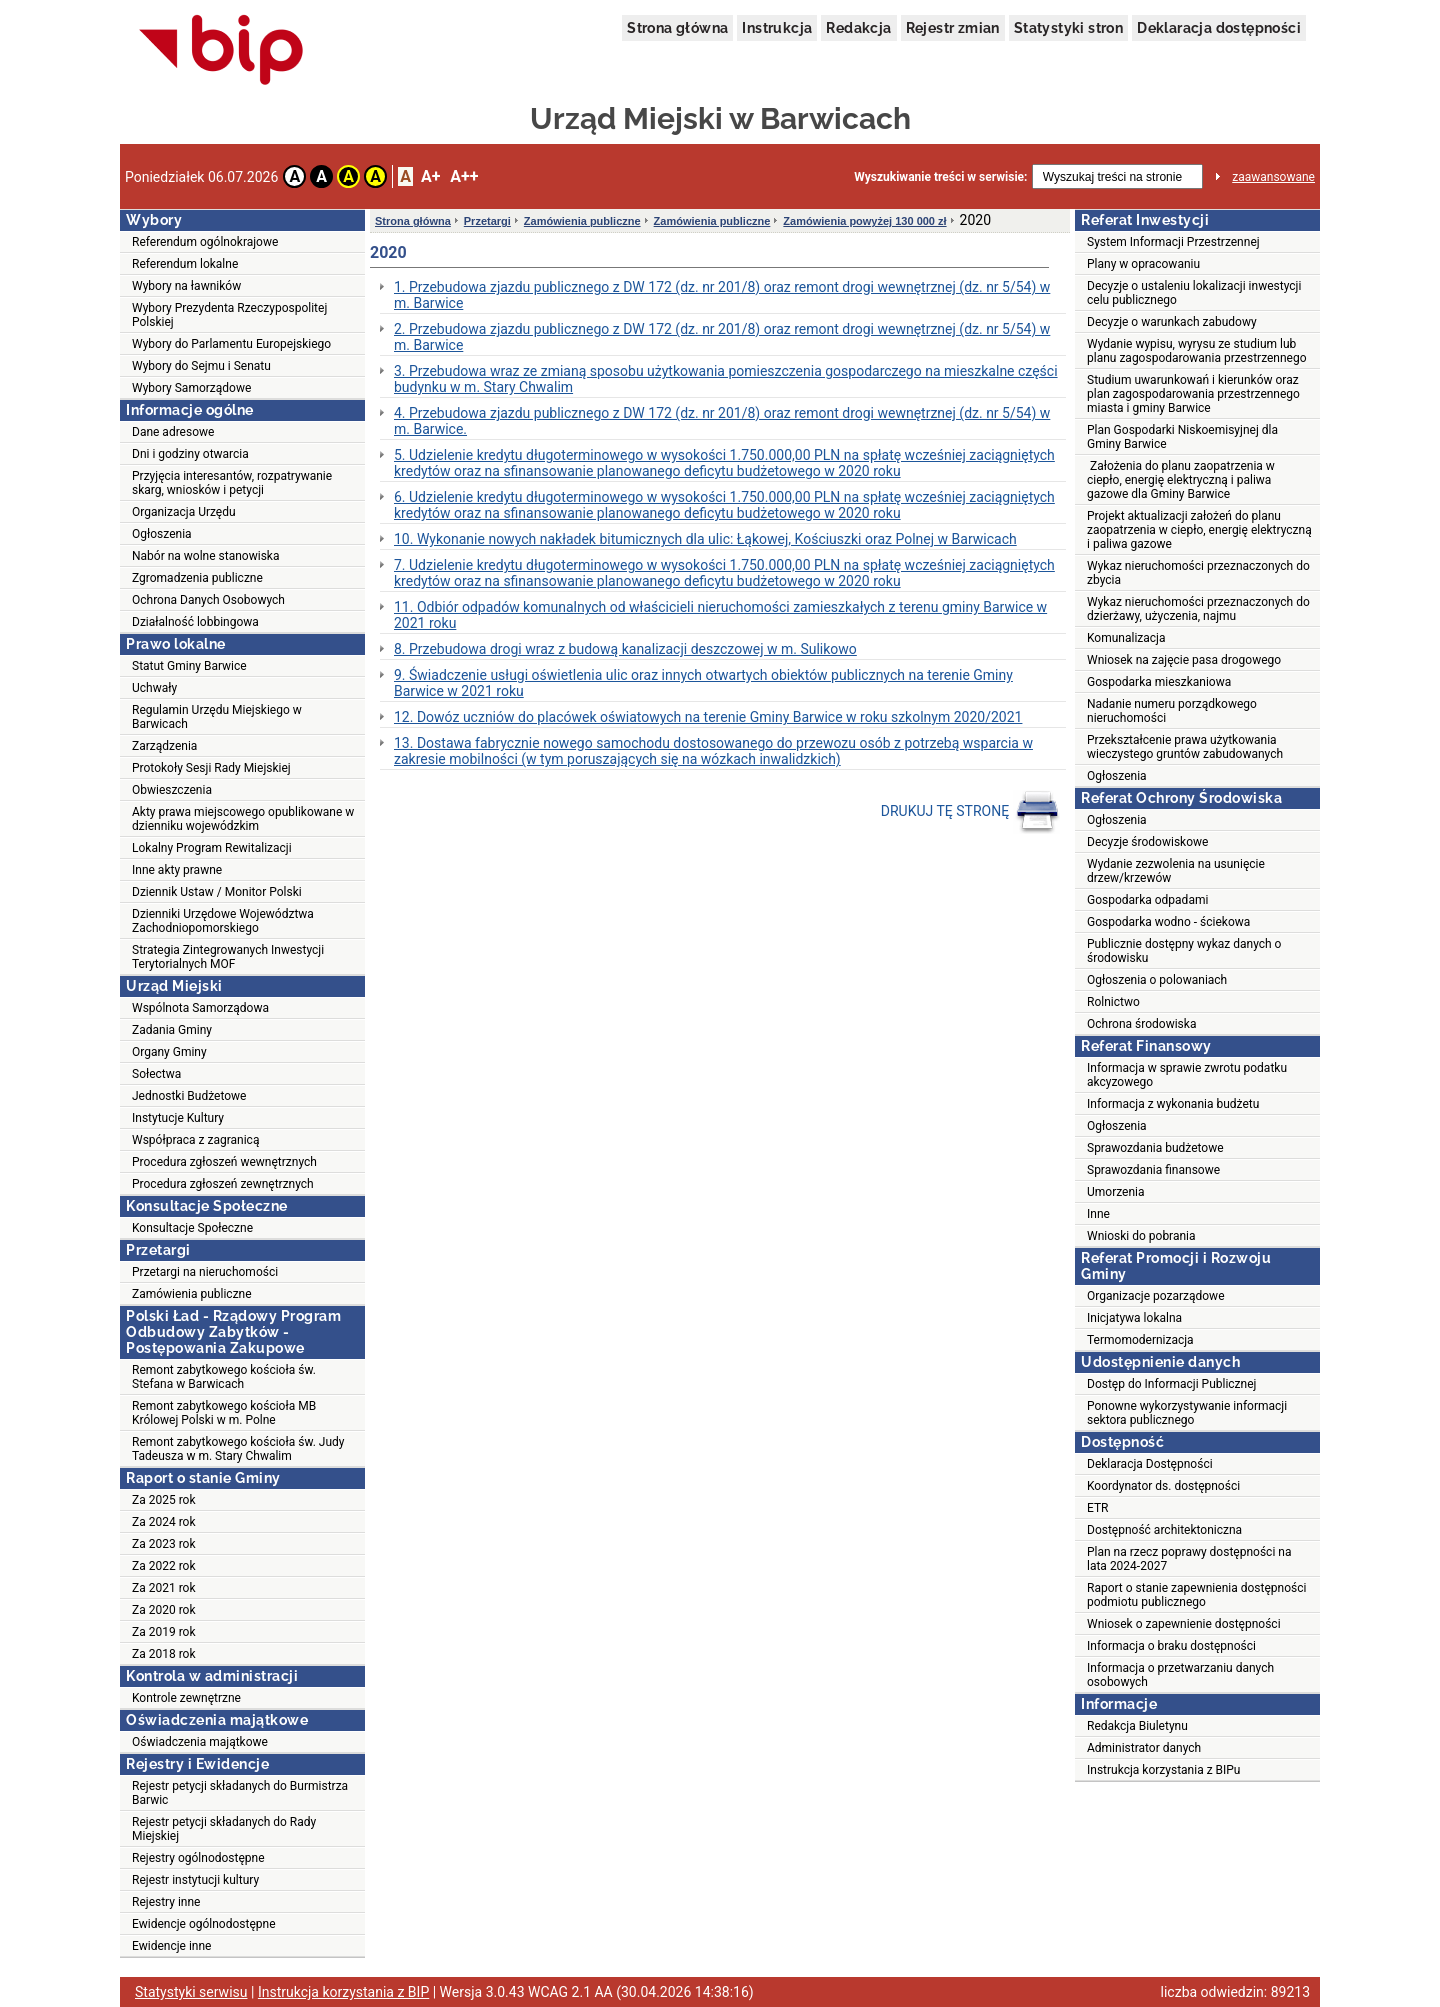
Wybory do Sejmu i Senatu (201, 366)
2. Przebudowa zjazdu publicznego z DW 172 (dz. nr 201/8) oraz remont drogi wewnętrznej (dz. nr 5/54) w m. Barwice (722, 337)
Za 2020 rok (164, 1610)
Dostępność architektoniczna (1164, 1530)
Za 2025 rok (164, 1500)
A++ (464, 176)
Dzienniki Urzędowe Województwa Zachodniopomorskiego (223, 921)
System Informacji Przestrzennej (1173, 242)
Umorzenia (1116, 1192)
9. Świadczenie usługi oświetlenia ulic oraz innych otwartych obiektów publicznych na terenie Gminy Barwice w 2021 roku (703, 683)
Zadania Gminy (172, 1030)
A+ (430, 176)
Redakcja (858, 28)
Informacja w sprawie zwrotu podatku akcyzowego (1187, 1075)
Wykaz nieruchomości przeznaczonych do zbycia (1198, 573)
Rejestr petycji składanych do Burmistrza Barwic (240, 1793)
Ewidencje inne (171, 1946)
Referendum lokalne (185, 264)
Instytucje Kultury (178, 1118)
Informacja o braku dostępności (1171, 1646)
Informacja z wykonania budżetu (1173, 1104)
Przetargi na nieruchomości (205, 1272)
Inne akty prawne (177, 870)
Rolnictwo (1113, 1002)
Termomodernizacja (1140, 1340)
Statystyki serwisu (191, 1992)
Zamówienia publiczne (192, 1294)
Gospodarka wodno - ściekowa (1168, 922)
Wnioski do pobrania (1141, 1236)
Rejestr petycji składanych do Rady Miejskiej (224, 1829)
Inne (1098, 1214)
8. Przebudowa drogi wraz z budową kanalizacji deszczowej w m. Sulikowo (625, 649)
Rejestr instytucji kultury (195, 1880)
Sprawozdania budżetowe (1155, 1148)
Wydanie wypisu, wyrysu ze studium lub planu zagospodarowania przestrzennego (1197, 351)
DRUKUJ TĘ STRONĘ (970, 812)
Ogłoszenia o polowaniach (1157, 980)
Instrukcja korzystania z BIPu (1164, 1770)
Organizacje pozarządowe (1156, 1296)
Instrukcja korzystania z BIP (343, 1992)
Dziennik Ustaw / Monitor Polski (217, 892)
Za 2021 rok (164, 1588)
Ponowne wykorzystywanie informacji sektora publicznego (1187, 1413)
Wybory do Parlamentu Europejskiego (231, 344)
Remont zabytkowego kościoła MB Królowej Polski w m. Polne (224, 1413)
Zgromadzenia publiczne (197, 578)
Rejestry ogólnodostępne (198, 1858)
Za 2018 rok (164, 1654)
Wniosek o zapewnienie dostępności (1184, 1624)
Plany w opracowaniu (1143, 264)
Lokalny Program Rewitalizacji (212, 848)
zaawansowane (1273, 177)
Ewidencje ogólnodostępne (204, 1924)
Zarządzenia (164, 746)
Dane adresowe (173, 432)
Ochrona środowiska (1141, 1024)
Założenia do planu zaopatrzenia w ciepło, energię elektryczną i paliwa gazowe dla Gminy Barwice (1181, 480)
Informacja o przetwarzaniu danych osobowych (1180, 1675)
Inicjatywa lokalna (1134, 1318)
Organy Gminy (169, 1052)
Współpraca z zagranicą (195, 1140)
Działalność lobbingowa (195, 622)
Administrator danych (1144, 1748)
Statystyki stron (1068, 28)
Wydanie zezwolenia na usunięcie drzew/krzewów (1176, 871)
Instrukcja (777, 28)
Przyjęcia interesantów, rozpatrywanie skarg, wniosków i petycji (232, 483)
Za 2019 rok (164, 1632)
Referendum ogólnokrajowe (205, 242)
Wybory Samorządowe (191, 388)
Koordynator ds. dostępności (1163, 1486)
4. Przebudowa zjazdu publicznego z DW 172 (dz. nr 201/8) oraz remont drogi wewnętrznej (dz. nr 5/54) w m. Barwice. (722, 421)
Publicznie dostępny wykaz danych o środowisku (1184, 951)
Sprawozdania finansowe (1153, 1170)
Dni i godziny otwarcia (190, 454)
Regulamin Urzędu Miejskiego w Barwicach (217, 717)
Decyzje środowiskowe (1147, 842)
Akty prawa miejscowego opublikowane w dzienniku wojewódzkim (243, 819)
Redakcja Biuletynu (1137, 1726)
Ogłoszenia (162, 534)
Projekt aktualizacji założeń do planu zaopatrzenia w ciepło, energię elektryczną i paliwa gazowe (1199, 530)
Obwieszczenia (172, 790)
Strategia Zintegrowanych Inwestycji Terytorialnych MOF (228, 957)
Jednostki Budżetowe (189, 1096)
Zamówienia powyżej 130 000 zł (864, 221)
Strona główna (677, 28)
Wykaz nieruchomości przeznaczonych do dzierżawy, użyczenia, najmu (1198, 609)
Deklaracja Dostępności (1150, 1464)
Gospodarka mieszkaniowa (1159, 682)
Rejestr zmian (953, 28)
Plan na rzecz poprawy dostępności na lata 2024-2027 (1189, 1559)
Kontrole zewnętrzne (186, 1698)
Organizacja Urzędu (184, 512)
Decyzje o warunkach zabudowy (1172, 322)
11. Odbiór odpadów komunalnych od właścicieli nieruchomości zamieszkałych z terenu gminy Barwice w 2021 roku (720, 615)
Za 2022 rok (164, 1566)
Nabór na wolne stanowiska (205, 556)
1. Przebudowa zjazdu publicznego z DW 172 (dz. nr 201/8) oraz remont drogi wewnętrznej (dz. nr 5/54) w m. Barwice (722, 295)
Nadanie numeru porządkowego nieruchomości (1172, 711)
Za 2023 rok (164, 1544)
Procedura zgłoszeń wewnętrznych (224, 1162)
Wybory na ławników (186, 286)
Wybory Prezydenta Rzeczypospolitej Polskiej (229, 315)
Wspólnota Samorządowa (200, 1008)
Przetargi (487, 221)
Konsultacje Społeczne (192, 1228)
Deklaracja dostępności (1219, 28)
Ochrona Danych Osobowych (208, 600)
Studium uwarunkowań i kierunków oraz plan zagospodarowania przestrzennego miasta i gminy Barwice (1193, 394)
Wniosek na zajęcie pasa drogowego (1184, 660)
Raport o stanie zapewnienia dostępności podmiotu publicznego (1196, 1595)
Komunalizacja (1126, 638)
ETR (1098, 1508)
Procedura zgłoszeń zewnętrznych (223, 1184)
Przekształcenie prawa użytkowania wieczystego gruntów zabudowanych (1185, 747)
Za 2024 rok (164, 1522)
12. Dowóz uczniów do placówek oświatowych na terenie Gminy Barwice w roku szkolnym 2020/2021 (708, 717)
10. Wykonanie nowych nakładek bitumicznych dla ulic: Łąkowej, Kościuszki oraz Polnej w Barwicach (705, 539)
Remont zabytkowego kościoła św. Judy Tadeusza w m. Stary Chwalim (238, 1449)
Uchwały (154, 688)
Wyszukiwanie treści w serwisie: (940, 177)
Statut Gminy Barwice (189, 666)
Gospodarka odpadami (1147, 900)
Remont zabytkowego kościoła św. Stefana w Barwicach (224, 1377)
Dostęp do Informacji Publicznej (1171, 1384)
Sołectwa (156, 1074)
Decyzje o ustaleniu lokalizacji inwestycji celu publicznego (1194, 293)
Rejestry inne (166, 1902)
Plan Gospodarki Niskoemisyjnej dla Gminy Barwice (1182, 437)
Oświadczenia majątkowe (200, 1742)
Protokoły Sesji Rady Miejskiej (211, 768)
